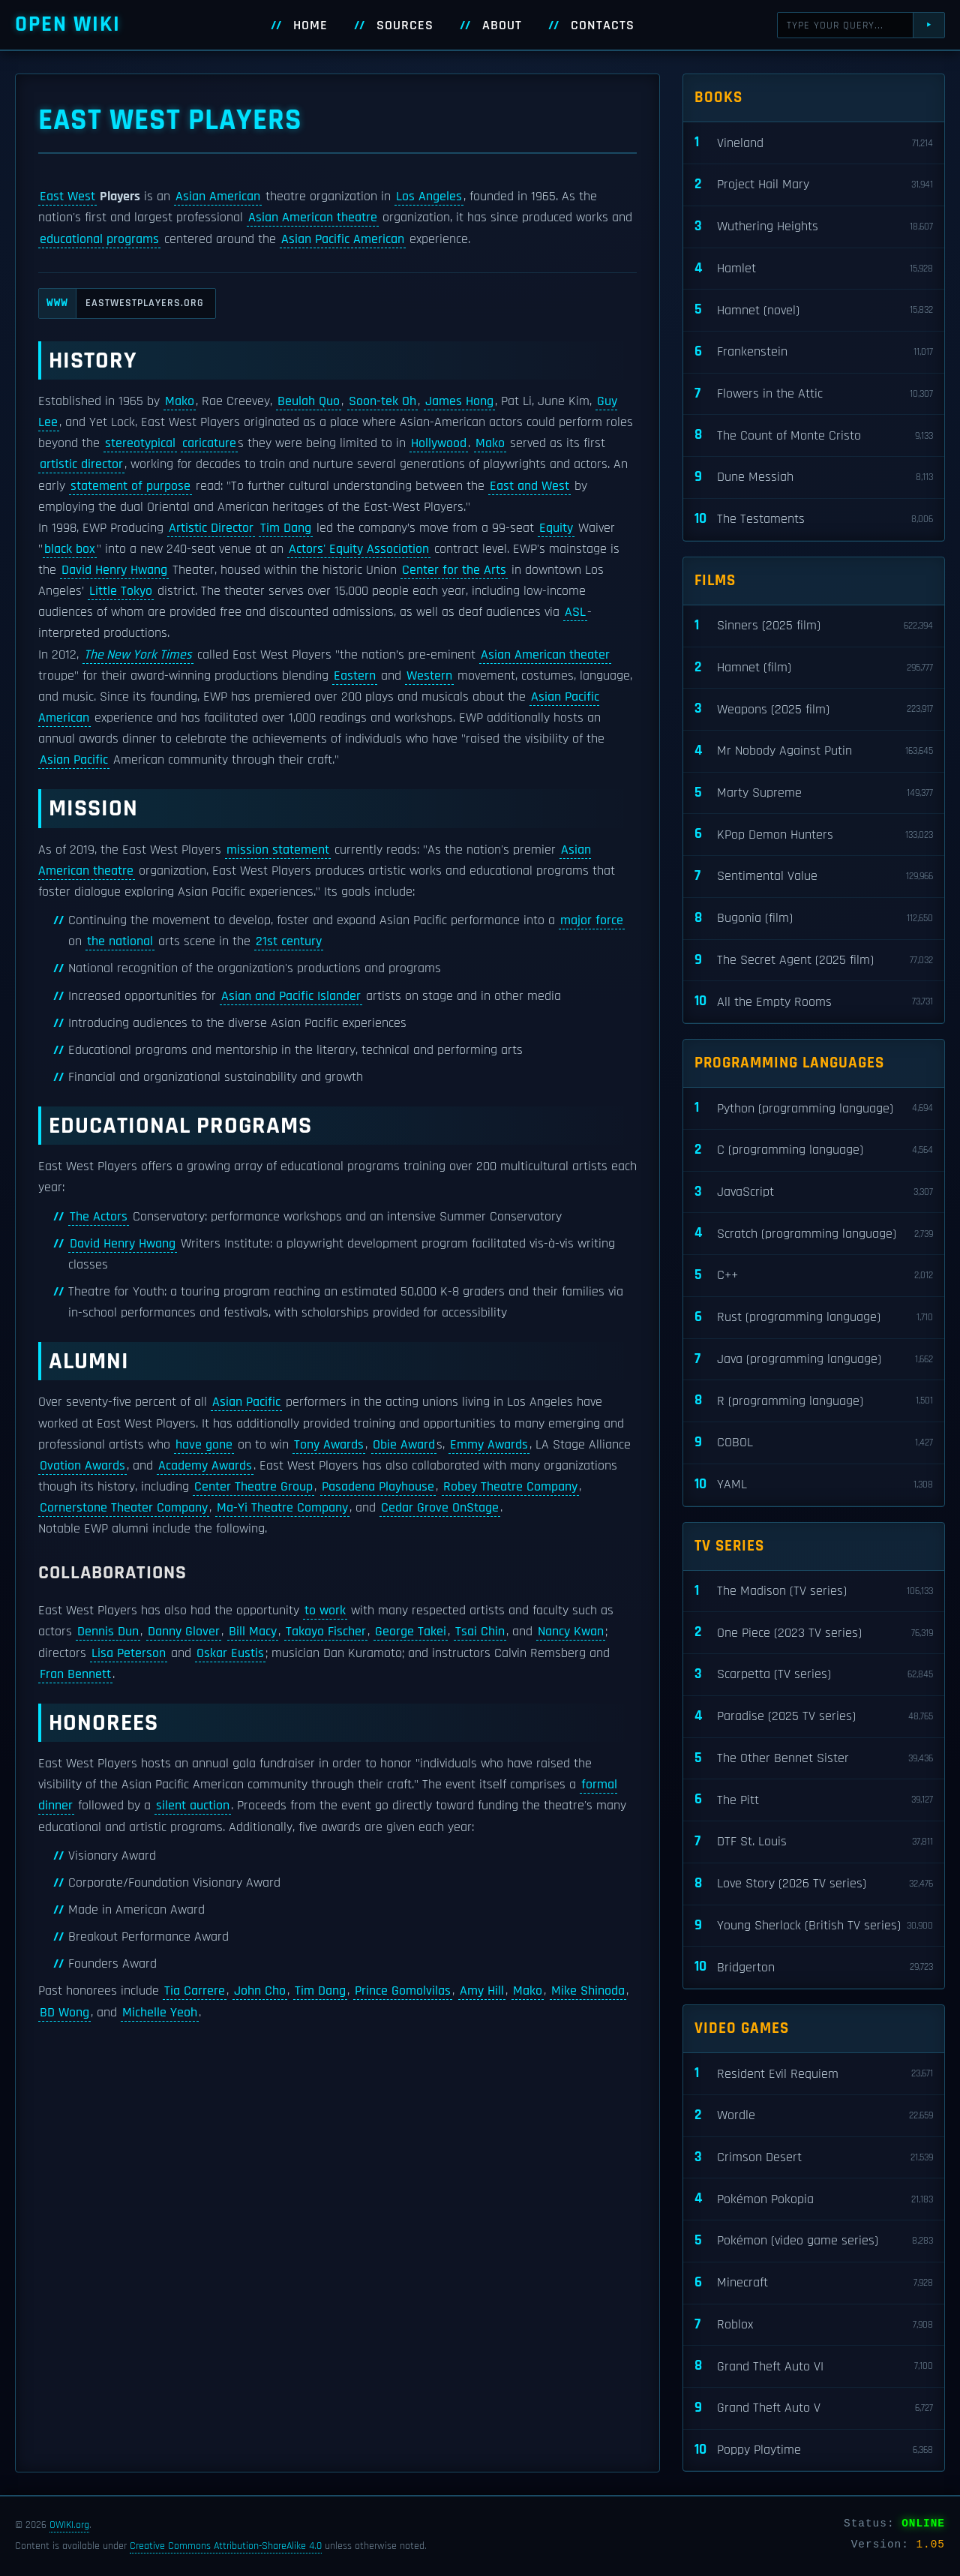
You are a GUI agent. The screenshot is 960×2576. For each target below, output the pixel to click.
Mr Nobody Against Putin (813, 751)
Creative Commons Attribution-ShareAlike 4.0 (226, 2546)
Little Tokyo (120, 591)
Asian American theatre (312, 217)
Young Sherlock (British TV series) (813, 1926)
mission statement (277, 850)
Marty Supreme (813, 793)
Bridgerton (813, 1967)
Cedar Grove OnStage (440, 1508)
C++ (813, 1275)
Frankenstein (813, 352)
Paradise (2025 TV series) (813, 1716)
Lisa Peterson (129, 1653)
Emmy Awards (489, 1445)
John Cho (260, 1991)
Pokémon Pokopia (813, 2199)
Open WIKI (68, 24)
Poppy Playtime (813, 2450)
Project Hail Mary (813, 185)
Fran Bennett (75, 1674)
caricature (209, 443)
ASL (575, 612)
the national (120, 941)
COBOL (813, 1443)
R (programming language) (813, 1401)
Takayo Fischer (326, 1631)
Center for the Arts (454, 570)
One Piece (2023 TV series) (813, 1632)
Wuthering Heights (813, 227)
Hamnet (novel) (813, 310)
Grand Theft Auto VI (813, 2366)
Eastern (355, 676)
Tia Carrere (194, 1991)
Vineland (813, 143)
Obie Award (404, 1445)
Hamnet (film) (813, 668)
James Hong (459, 401)
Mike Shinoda (588, 1991)
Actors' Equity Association (359, 549)
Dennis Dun (108, 1631)
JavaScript (813, 1192)
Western (429, 676)
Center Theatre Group (253, 1487)
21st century (289, 941)
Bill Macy (253, 1631)
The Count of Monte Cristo (813, 435)
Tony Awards (329, 1445)
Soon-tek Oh (382, 401)
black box (69, 549)
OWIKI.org (69, 2525)
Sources (405, 25)
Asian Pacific (74, 760)
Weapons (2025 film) (813, 709)
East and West (529, 486)
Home (310, 25)
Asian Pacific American (342, 239)
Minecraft (813, 2283)
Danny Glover (184, 1631)
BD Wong (64, 2012)
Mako (179, 401)
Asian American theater (545, 655)
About (502, 25)
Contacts (602, 25)
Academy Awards (205, 1466)
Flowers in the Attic (813, 394)
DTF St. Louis (813, 1842)
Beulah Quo (309, 401)
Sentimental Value (813, 876)
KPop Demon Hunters (813, 834)
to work (325, 1610)
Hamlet (813, 269)
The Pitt (813, 1800)
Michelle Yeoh (159, 2012)
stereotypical (140, 443)
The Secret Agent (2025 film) (813, 960)
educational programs (99, 239)
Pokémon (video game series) (813, 2241)
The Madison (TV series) (813, 1591)
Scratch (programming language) (813, 1233)
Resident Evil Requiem (813, 2073)
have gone (204, 1445)
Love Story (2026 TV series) (813, 1884)
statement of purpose (130, 486)
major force (591, 920)
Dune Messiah (813, 477)
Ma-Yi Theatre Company (282, 1508)
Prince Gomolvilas (403, 1991)
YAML (813, 1485)
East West (67, 196)
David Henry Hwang (114, 570)
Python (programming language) (813, 1108)
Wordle (813, 2115)
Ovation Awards (82, 1466)
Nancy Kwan (571, 1631)
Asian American (218, 196)
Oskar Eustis (230, 1653)
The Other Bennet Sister (813, 1758)
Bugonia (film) (813, 918)
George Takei (410, 1631)
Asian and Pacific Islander (291, 996)
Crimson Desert (813, 2157)
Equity (556, 528)
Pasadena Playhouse (378, 1487)
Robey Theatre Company (510, 1487)
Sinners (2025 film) (813, 626)
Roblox (813, 2325)
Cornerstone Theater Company (124, 1508)
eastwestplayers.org (121, 303)
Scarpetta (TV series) (813, 1674)
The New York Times (138, 655)
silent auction (193, 1805)
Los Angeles (429, 196)
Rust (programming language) (813, 1317)
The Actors (99, 1216)
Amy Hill (482, 1991)
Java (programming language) (813, 1359)
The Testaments (813, 519)
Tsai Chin (480, 1631)
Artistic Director (211, 528)
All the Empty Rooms (813, 1001)
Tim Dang (285, 528)
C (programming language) (813, 1150)
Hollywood (438, 443)
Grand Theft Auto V (813, 2408)
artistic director (81, 464)
